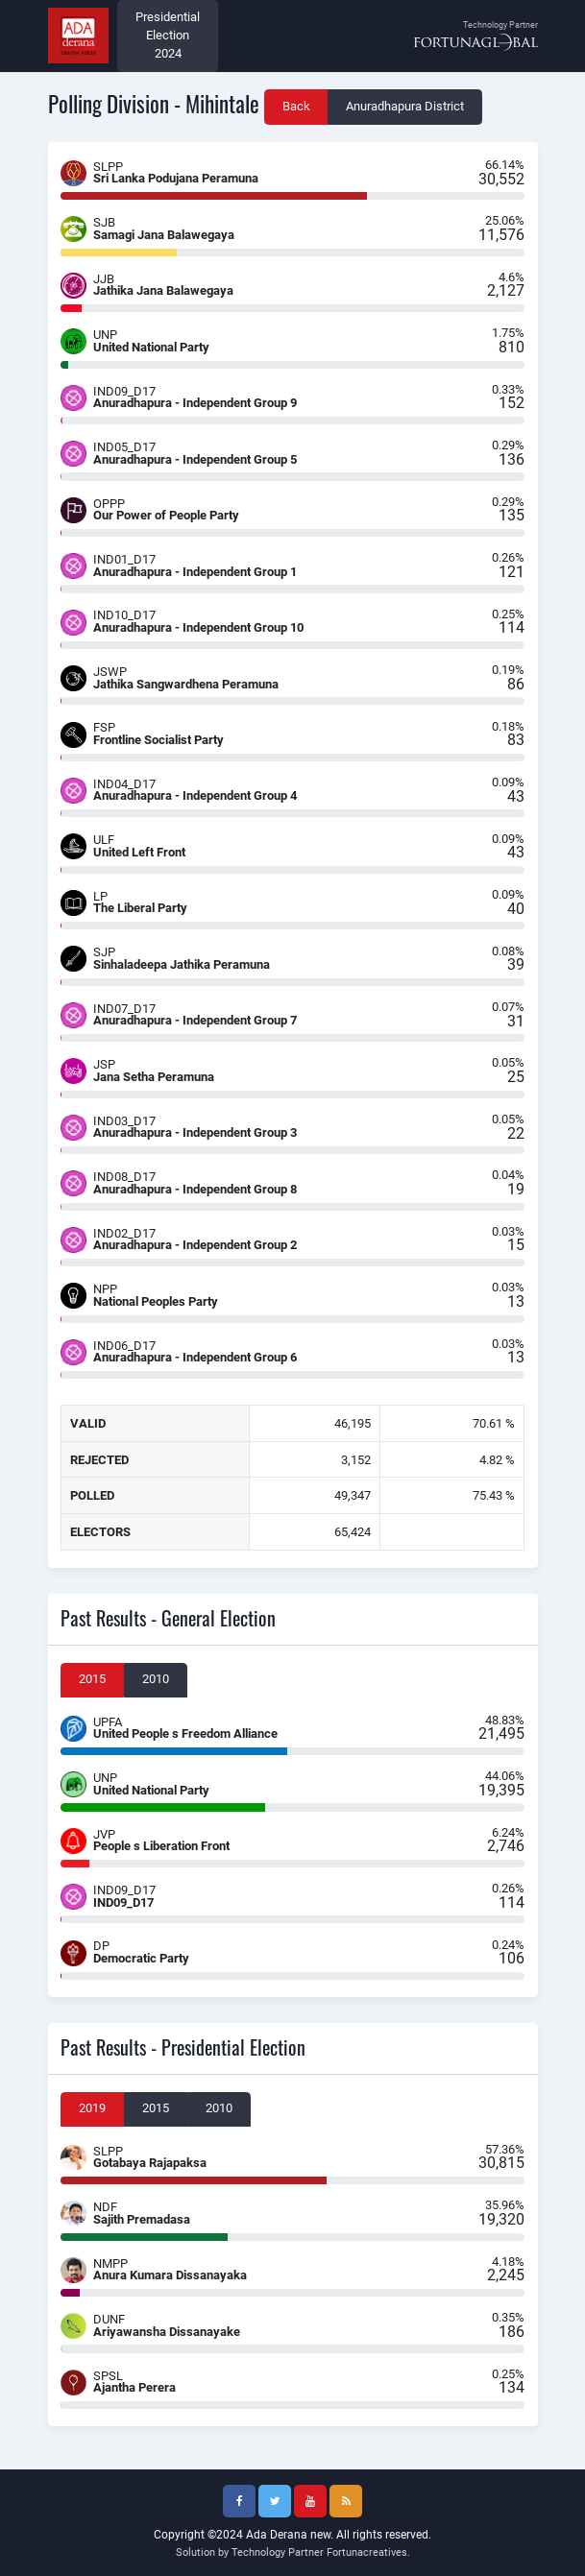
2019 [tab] (92, 2108)
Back (296, 106)
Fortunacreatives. (368, 2552)
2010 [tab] (155, 1679)
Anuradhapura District (405, 106)
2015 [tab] (92, 1679)
